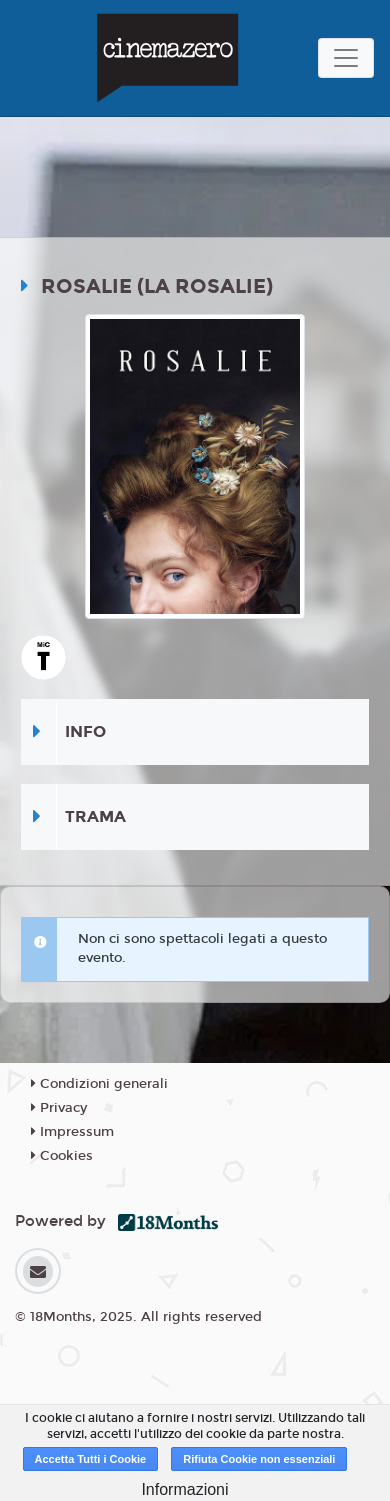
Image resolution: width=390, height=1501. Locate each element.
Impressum (72, 1132)
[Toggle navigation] (346, 58)
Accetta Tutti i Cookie (91, 1459)
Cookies (62, 1156)
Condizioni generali (99, 1084)
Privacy (59, 1108)
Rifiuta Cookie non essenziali (259, 1459)
